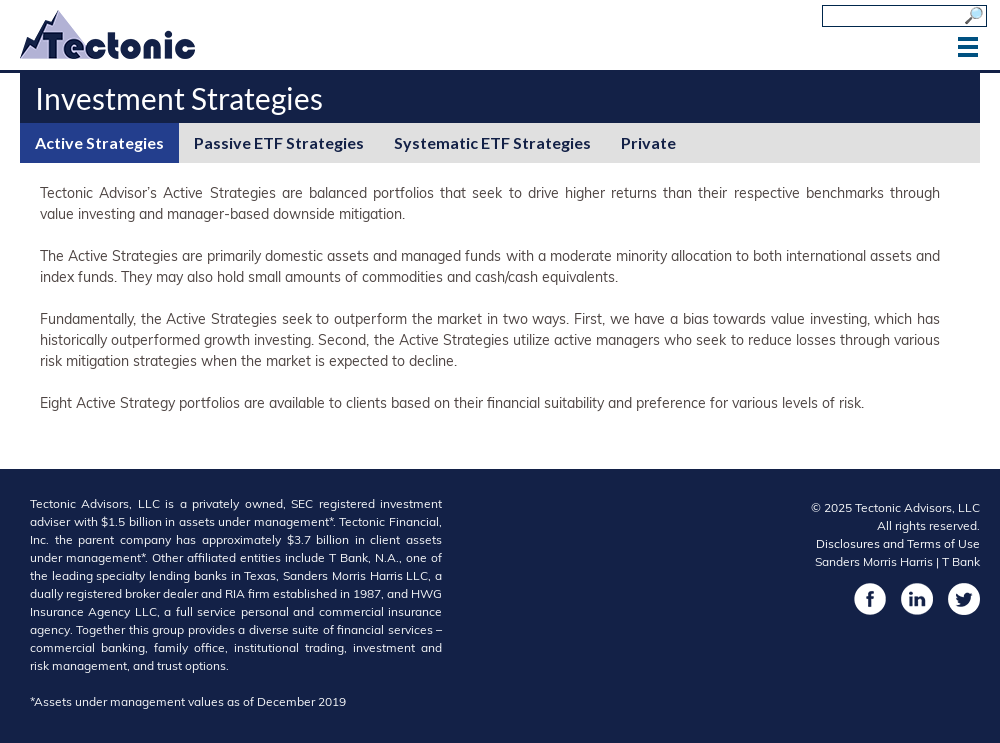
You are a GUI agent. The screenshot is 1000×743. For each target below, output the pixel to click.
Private (648, 142)
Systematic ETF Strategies (492, 142)
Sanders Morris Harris (874, 561)
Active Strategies (99, 142)
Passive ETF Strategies (279, 142)
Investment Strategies (179, 98)
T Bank (961, 561)
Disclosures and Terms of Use (898, 543)
